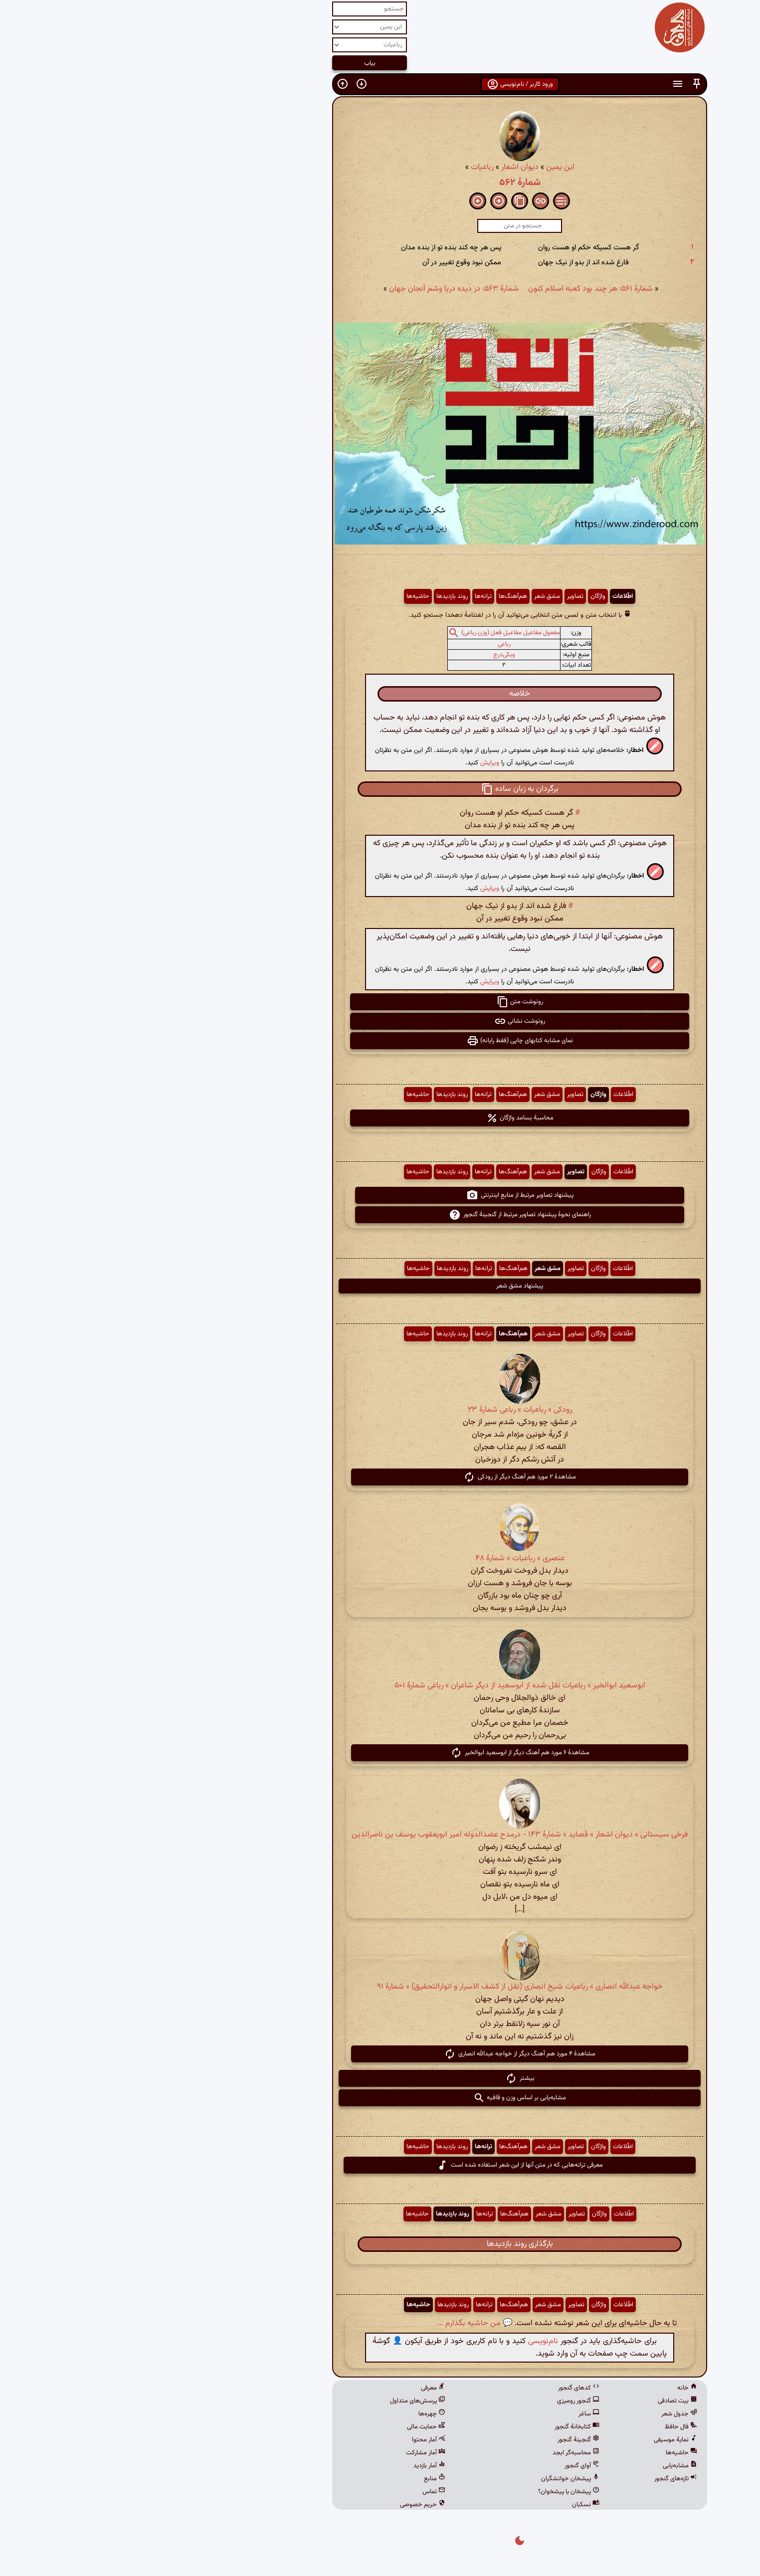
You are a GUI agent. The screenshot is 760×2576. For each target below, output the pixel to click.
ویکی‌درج (365, 655)
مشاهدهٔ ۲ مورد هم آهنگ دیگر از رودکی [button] (380, 1477)
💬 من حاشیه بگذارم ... (335, 2323)
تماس (294, 2492)
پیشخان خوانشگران (430, 2479)
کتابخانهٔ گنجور (437, 2427)
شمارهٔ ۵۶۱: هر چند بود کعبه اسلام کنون (450, 289)
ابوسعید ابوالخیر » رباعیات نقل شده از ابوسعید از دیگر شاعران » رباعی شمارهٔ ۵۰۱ (380, 1685)
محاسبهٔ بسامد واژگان (380, 1118)
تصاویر (435, 596)
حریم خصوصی (283, 2505)
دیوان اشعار (380, 167)
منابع (295, 2479)
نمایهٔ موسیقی (536, 2440)
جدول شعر (540, 2414)
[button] (557, 84)
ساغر (449, 2414)
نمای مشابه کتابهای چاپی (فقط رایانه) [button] (380, 1041)
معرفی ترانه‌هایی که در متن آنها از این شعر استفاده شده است (380, 2165)
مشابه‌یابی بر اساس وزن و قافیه (380, 2098)
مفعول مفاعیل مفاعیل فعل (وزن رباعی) (371, 633)
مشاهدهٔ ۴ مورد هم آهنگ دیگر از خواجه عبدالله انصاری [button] (380, 2054)
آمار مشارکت (286, 2453)
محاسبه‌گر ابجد (436, 2453)
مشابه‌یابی (540, 2466)
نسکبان (446, 2505)
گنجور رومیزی (438, 2401)
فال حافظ (541, 2427)
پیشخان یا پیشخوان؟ (429, 2492)
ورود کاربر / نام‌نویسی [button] (380, 84)
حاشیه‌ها (278, 596)
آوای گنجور (442, 2466)
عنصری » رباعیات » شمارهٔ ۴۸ (380, 1558)
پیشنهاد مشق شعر (380, 1286)
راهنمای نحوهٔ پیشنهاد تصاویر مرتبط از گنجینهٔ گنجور (380, 1215)
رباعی (364, 644)
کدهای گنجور (439, 2388)
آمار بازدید (290, 2466)
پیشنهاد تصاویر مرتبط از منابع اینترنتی (380, 1195)
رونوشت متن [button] (380, 1002)
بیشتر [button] (380, 2078)
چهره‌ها (292, 2414)
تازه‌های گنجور (536, 2479)
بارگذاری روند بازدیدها (380, 2244)
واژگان (458, 596)
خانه (548, 2388)
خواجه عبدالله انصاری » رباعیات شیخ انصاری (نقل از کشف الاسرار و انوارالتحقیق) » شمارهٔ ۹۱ (380, 1987)
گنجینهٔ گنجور (439, 2440)
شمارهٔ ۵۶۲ (380, 182)
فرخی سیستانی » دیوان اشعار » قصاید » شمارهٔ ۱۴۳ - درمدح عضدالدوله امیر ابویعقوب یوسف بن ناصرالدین (380, 1835)
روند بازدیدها (312, 596)
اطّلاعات (483, 596)
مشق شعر (407, 596)
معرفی (293, 2388)
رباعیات (342, 167)
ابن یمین (420, 167)
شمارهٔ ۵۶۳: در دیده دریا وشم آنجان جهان (314, 289)
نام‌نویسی (403, 2341)
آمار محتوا (289, 2440)
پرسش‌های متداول (278, 2401)
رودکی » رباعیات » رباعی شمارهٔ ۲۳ (380, 1410)
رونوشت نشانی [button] (380, 1021)
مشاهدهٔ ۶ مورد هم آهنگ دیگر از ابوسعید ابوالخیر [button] (380, 1753)
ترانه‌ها (343, 596)
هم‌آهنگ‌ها (373, 596)
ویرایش (350, 762)
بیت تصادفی (538, 2401)
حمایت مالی (286, 2427)
